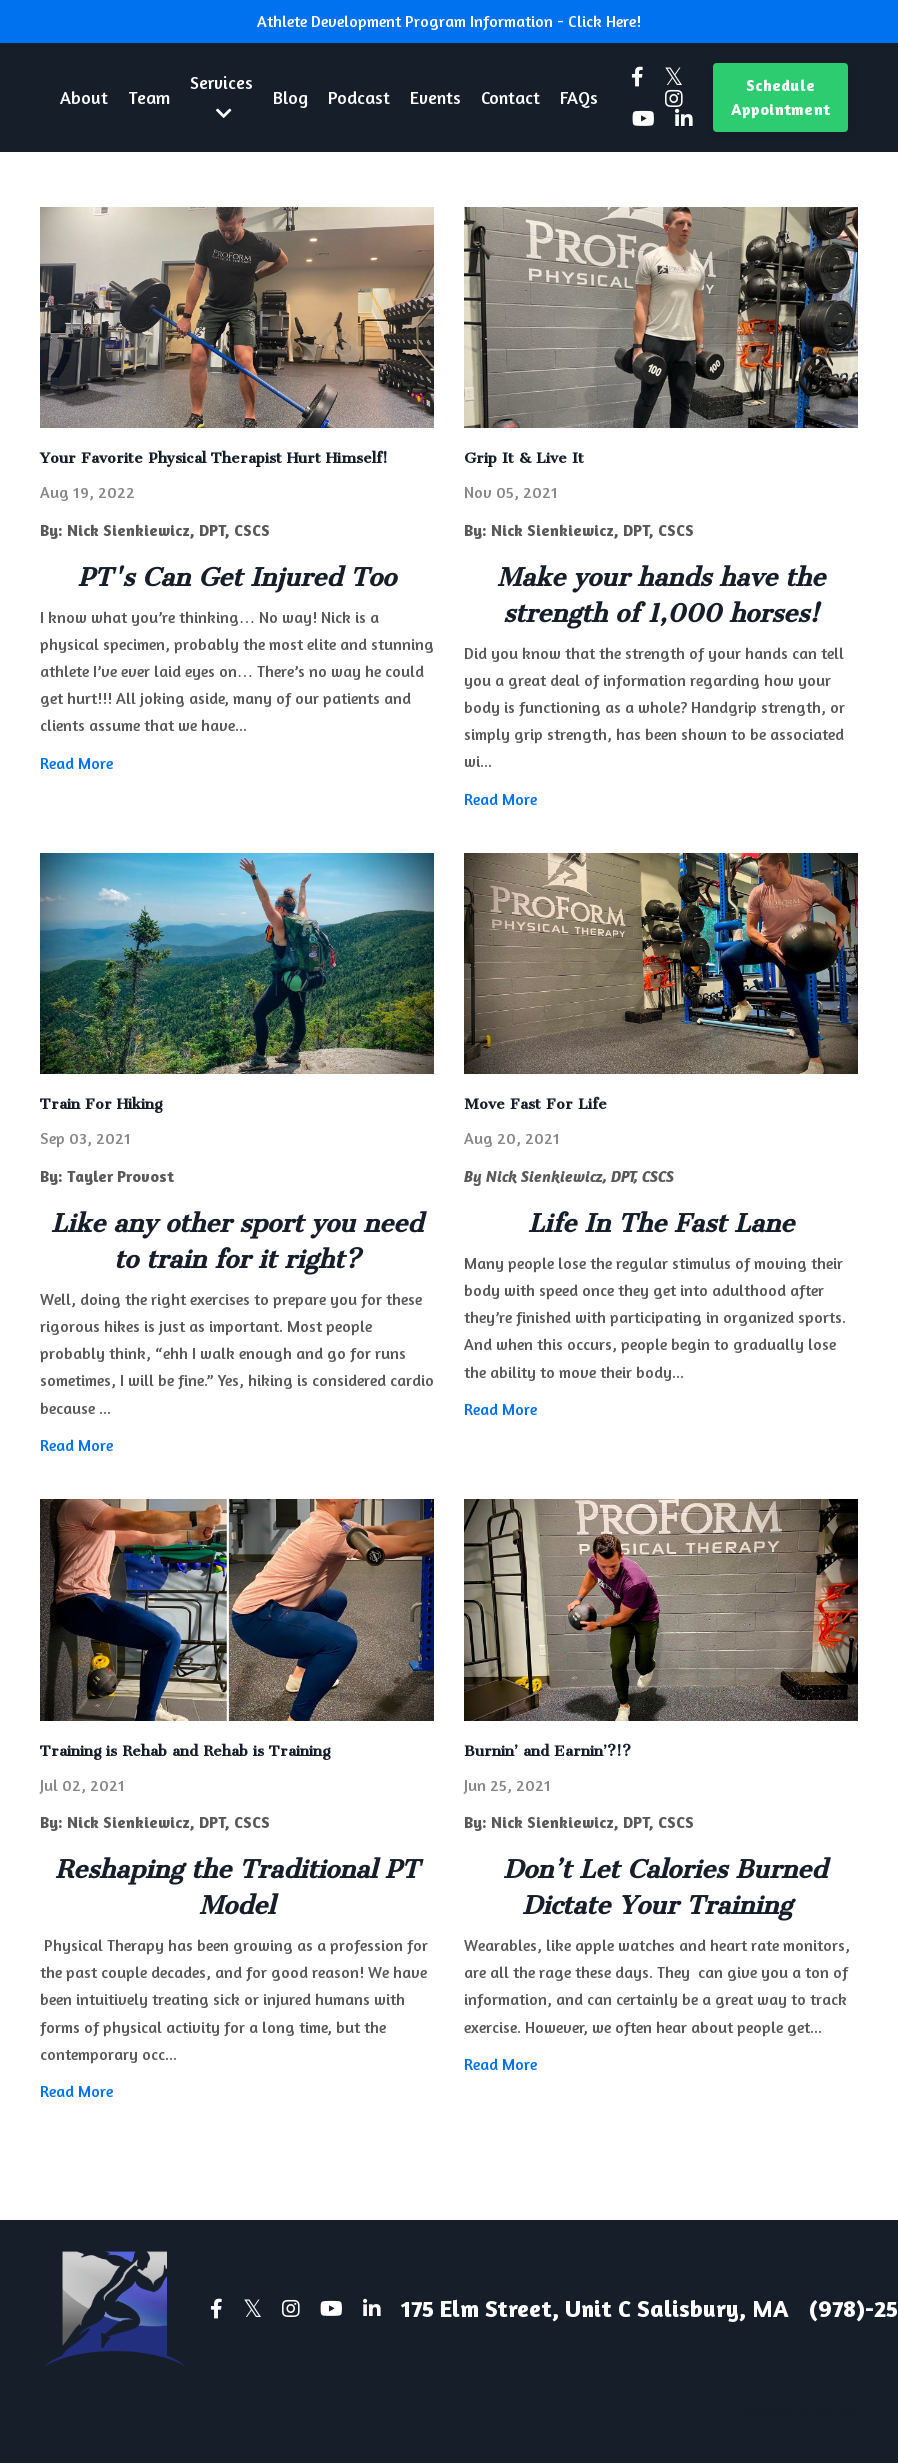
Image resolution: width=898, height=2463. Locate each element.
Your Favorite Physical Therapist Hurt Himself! (214, 458)
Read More (76, 763)
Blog (291, 97)
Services (222, 97)
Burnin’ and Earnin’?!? (547, 1751)
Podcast (360, 97)
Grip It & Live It (524, 458)
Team (149, 97)
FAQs (581, 97)
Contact (512, 97)
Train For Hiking (101, 1105)
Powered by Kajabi (799, 2410)
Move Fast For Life (535, 1105)
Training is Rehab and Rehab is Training (185, 1751)
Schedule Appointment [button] (780, 97)
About (84, 97)
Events (437, 97)
